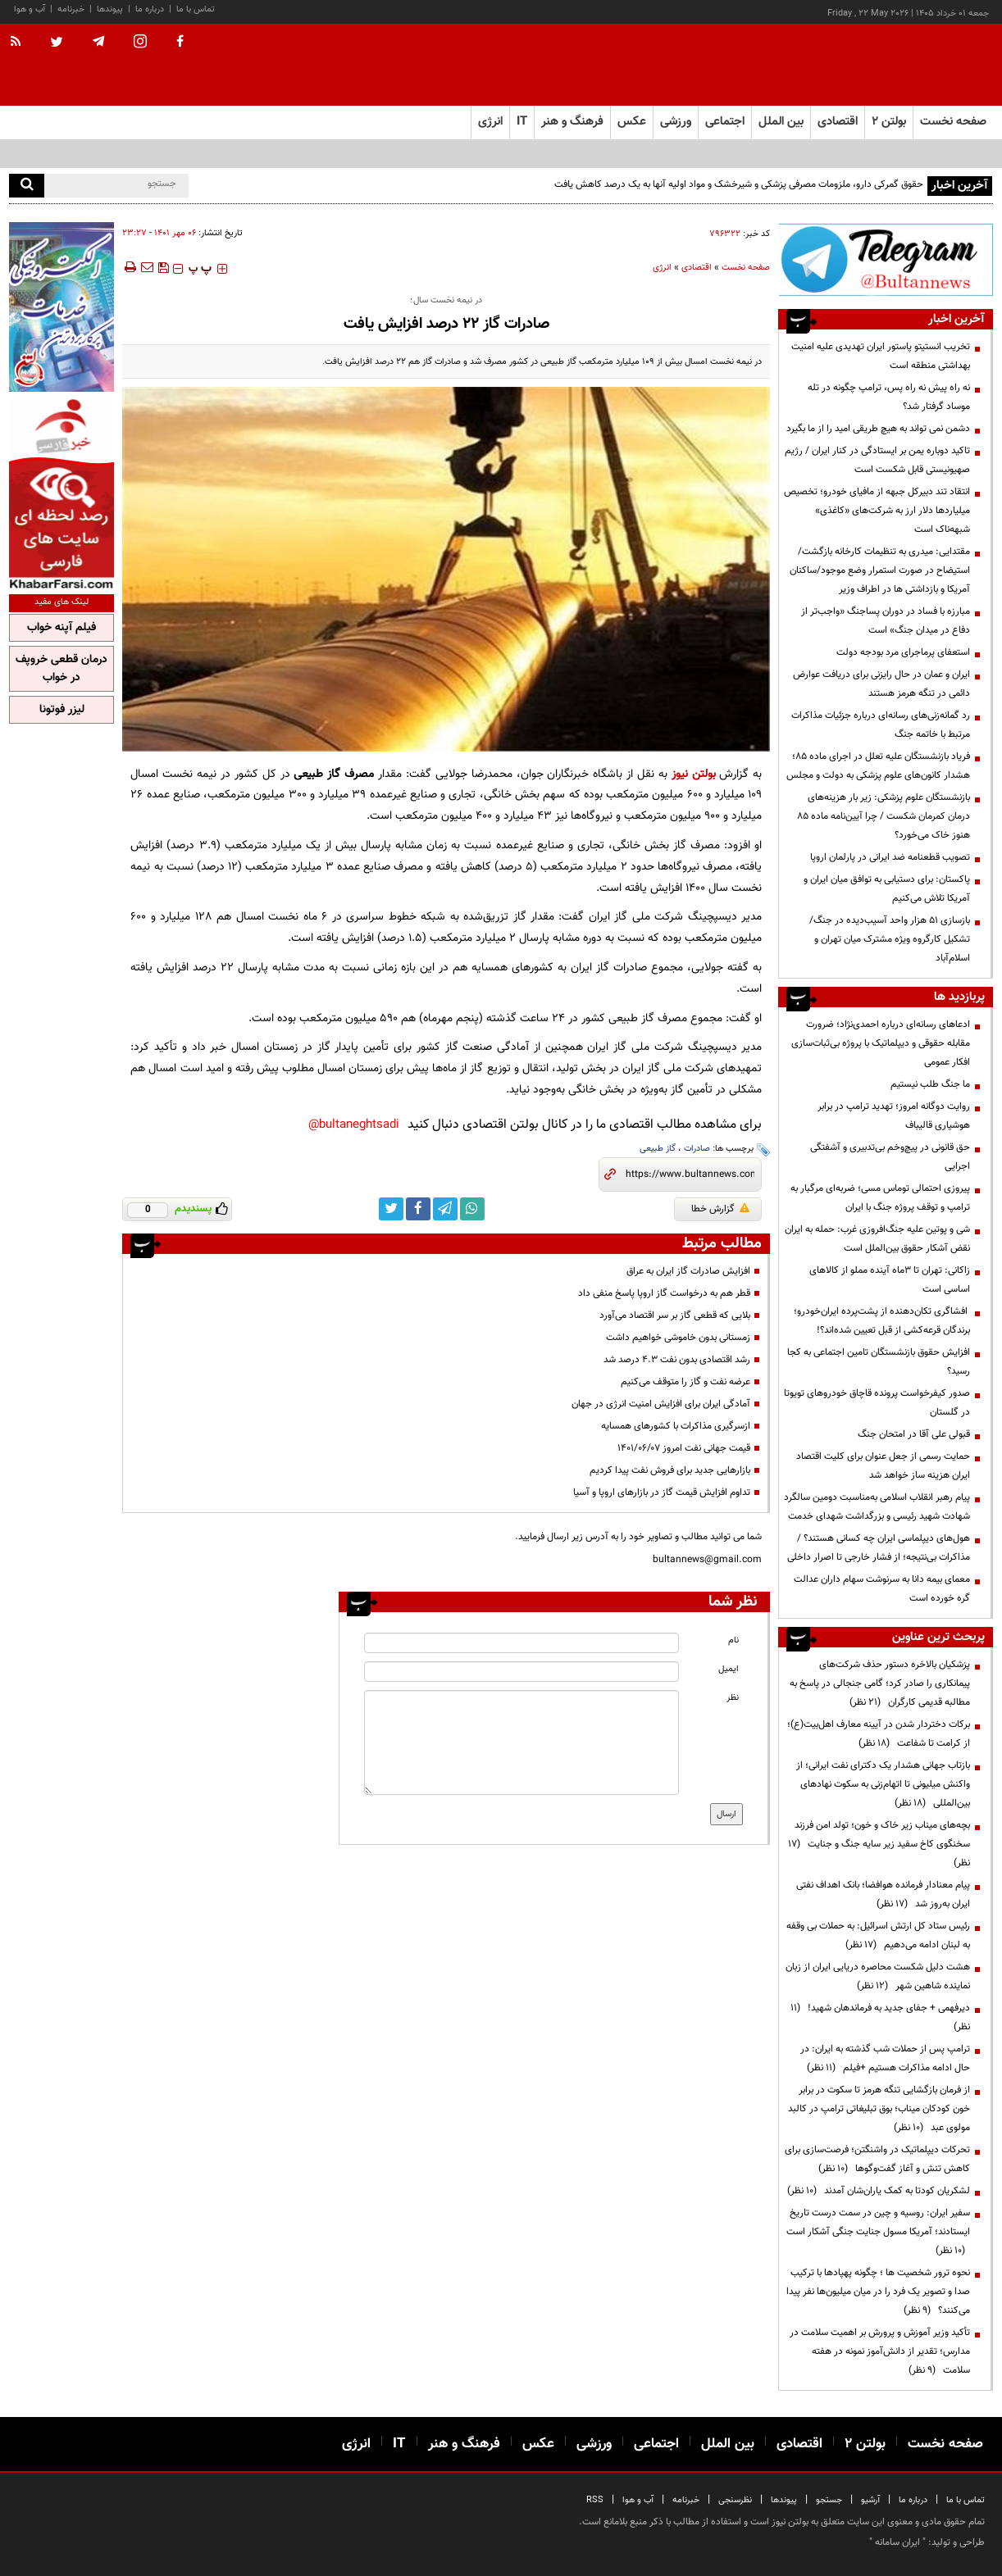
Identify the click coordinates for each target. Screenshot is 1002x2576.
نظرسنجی (735, 2500)
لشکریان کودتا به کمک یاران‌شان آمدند (878, 2190)
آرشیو (870, 2500)
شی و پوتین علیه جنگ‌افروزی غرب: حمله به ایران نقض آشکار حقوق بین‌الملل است (877, 1239)
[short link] (690, 1174)
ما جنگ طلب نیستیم (930, 1084)
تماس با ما (195, 9)
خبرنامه (70, 9)
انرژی (662, 268)
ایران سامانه (897, 2542)
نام (733, 1640)
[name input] (521, 1643)
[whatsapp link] (472, 1208)
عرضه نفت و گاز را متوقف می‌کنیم (685, 1381)
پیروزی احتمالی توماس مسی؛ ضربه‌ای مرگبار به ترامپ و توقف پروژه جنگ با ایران (880, 1198)
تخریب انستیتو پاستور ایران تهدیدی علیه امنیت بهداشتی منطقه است (880, 356)
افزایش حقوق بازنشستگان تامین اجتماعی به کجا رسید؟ (878, 1362)
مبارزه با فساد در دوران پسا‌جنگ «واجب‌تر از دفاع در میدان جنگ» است (885, 621)
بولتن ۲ (889, 121)
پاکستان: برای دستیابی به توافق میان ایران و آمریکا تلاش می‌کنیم (887, 889)
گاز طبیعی (658, 1149)
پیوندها (110, 9)
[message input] (521, 1742)
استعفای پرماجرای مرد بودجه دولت (903, 652)
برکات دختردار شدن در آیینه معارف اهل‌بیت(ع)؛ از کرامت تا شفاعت (878, 1734)
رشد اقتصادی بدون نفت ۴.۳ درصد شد (676, 1359)
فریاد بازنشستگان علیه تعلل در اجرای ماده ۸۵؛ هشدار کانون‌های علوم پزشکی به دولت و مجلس (878, 766)
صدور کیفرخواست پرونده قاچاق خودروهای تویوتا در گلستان (877, 1403)
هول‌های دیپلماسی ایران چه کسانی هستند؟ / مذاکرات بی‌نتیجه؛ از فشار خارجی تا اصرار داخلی (878, 1548)
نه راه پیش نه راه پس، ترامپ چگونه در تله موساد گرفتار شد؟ (889, 397)
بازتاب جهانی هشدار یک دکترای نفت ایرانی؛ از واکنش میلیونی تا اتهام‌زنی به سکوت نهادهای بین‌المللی (883, 1784)
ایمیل (728, 1669)
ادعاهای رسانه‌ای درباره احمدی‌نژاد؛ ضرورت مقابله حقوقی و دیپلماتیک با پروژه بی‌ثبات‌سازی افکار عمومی (880, 1043)
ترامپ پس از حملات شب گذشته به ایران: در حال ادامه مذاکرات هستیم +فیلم (885, 2058)
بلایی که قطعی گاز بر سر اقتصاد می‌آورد (674, 1315)
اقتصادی (696, 268)
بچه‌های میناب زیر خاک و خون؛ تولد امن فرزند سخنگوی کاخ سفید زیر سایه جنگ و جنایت (879, 1844)
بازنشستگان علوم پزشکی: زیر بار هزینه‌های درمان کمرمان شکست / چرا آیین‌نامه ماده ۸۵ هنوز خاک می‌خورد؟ (883, 816)
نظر (732, 1698)
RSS (594, 2500)
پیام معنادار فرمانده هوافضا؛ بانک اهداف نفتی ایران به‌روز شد (883, 1894)
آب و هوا (29, 9)
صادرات (697, 1149)
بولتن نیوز (694, 774)
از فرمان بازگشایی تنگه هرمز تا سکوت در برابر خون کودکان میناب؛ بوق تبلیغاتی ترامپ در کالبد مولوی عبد (879, 2109)
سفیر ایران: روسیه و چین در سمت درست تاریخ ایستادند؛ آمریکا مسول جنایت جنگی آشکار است (878, 2232)
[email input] (521, 1671)
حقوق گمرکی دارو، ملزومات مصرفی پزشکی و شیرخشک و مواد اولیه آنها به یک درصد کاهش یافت (738, 184)
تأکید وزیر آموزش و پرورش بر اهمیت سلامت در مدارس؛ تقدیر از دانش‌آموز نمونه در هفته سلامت (880, 2351)
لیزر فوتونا (61, 710)
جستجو (829, 2500)
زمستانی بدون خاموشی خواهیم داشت (678, 1337)
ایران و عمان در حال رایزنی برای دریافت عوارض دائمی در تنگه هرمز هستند (881, 684)
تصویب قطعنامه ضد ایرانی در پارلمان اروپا (890, 857)
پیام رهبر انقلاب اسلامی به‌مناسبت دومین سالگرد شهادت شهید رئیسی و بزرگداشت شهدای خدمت (877, 1507)
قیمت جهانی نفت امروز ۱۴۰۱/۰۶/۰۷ (683, 1448)
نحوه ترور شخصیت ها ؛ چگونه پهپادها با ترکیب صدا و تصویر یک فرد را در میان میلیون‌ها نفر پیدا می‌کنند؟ (878, 2291)
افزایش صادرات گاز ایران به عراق (688, 1271)
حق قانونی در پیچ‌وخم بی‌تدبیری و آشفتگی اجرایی (890, 1157)
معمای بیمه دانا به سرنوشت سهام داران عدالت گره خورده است (882, 1589)
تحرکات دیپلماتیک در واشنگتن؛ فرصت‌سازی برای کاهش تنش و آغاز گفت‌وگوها (877, 2159)
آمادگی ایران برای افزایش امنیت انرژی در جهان (661, 1404)
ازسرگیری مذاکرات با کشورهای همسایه (675, 1426)
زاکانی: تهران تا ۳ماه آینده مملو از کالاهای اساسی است (889, 1280)
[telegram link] (445, 1208)
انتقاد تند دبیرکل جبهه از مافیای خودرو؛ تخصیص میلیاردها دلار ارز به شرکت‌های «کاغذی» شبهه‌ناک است (877, 510)
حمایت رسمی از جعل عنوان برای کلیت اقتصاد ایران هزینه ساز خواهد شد (883, 1466)
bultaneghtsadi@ (353, 1124)
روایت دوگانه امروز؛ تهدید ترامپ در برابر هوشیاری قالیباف (894, 1116)
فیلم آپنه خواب (61, 628)
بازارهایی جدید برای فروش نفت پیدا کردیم (670, 1470)
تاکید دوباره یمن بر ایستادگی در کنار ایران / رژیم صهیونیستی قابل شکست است (877, 460)
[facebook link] (418, 1208)
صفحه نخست (953, 121)
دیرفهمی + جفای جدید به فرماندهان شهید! (880, 2017)
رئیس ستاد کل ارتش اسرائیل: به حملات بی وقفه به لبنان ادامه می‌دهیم (878, 1935)
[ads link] (885, 259)
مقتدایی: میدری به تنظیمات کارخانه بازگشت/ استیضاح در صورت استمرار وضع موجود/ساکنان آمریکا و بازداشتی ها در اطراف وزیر (880, 570)
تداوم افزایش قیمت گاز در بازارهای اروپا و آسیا (661, 1492)
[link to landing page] (911, 65)
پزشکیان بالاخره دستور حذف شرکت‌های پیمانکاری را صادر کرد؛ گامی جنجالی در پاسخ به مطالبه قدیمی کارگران (880, 1683)
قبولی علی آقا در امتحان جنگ (914, 1434)
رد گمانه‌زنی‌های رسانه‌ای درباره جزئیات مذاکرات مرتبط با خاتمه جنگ (880, 725)
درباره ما (149, 9)
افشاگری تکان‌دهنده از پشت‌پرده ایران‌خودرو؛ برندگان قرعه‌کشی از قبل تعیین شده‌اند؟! (882, 1321)
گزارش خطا (720, 1209)
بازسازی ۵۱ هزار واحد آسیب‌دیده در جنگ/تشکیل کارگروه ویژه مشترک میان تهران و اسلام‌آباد (889, 939)
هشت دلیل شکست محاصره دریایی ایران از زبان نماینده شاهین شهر (878, 1976)
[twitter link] (391, 1208)
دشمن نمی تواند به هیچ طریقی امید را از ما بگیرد (878, 428)
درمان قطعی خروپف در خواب (61, 669)
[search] (26, 186)
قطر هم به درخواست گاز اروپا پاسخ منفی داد (664, 1293)
